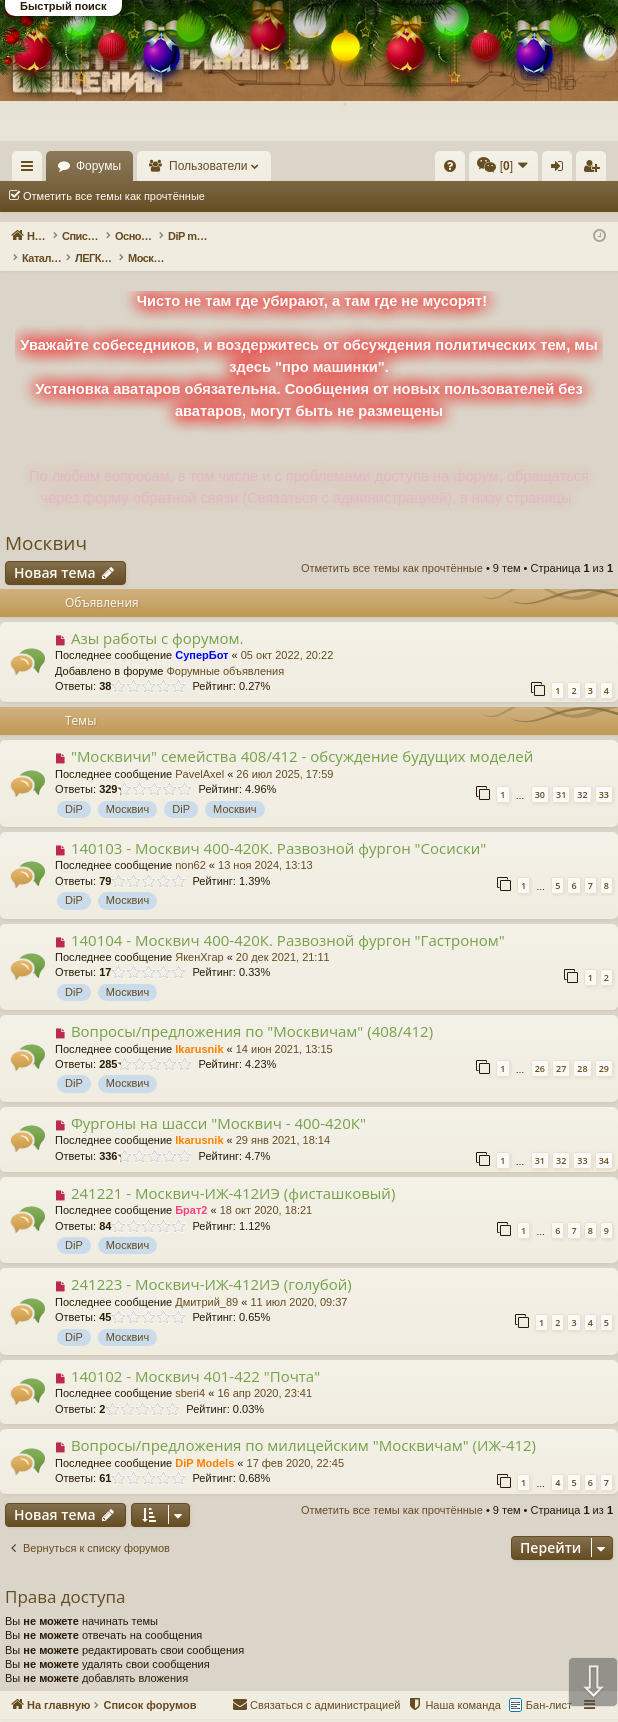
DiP (74, 788)
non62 (190, 844)
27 (561, 1047)
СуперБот (201, 634)
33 (604, 773)
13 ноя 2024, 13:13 (265, 844)
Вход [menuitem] (561, 170)
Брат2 (191, 1189)
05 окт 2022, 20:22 (287, 634)
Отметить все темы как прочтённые (114, 196)
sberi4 (190, 1372)
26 (540, 1047)
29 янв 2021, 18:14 (283, 1119)
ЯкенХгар (199, 936)
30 (540, 773)
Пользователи (301, 166)
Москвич (46, 522)
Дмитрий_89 (206, 1281)
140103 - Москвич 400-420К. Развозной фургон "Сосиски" (278, 827)
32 (582, 773)
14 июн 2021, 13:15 (284, 1028)
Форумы (190, 166)
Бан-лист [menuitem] (549, 1684)
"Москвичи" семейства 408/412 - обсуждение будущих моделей (302, 735)
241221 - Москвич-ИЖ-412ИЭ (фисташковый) (233, 1172)
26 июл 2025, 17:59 (284, 753)
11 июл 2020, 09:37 (298, 1281)
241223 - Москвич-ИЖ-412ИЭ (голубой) (211, 1263)
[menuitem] (450, 166)
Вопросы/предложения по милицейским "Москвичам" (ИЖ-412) (303, 1424)
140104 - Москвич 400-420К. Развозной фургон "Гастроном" (288, 919)
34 (604, 1139)
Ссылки (31, 170)
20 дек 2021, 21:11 (283, 936)
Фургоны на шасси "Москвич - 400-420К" (218, 1102)
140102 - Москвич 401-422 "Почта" (195, 1355)
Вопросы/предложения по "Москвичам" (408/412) (252, 1010)
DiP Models (204, 1442)
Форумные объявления (225, 650)
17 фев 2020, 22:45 (295, 1442)
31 (561, 773)
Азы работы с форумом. (157, 617)
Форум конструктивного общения (385, 1710)
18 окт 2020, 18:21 (266, 1189)
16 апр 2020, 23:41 (264, 1372)
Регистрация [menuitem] (595, 170)
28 (582, 1047)
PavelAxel (199, 753)
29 (604, 1047)
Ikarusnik (199, 1028)
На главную (90, 166)
